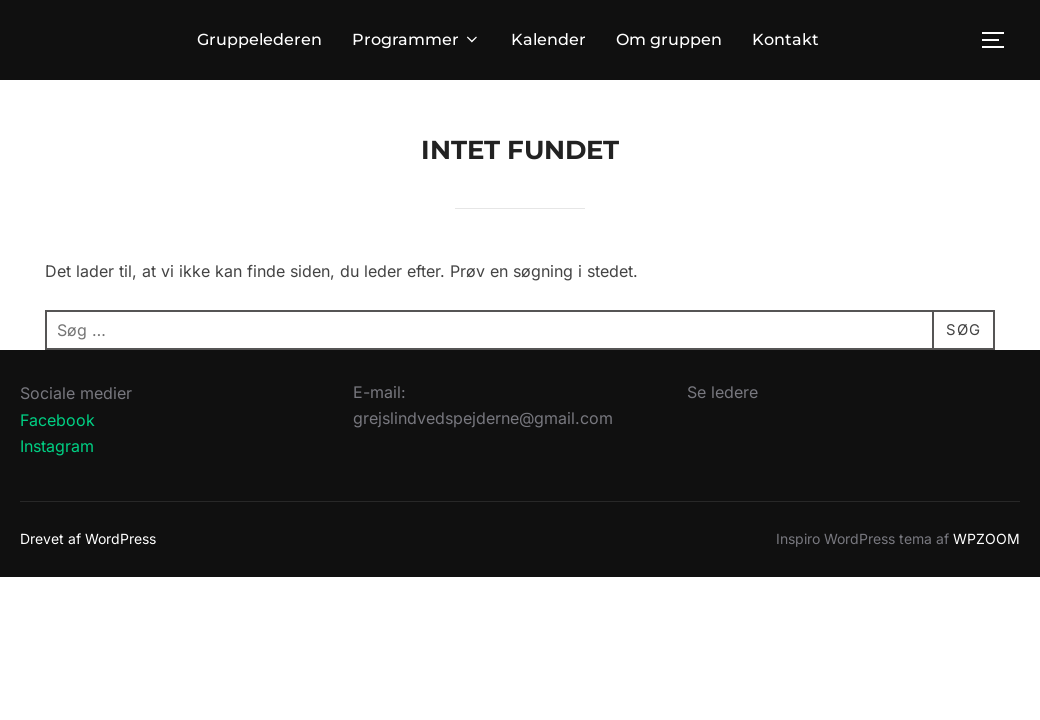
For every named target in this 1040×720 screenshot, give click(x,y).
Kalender (548, 39)
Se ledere (722, 392)
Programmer (416, 39)
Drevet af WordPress (88, 538)
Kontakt (785, 39)
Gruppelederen (259, 39)
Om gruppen (669, 39)
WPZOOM (986, 538)
